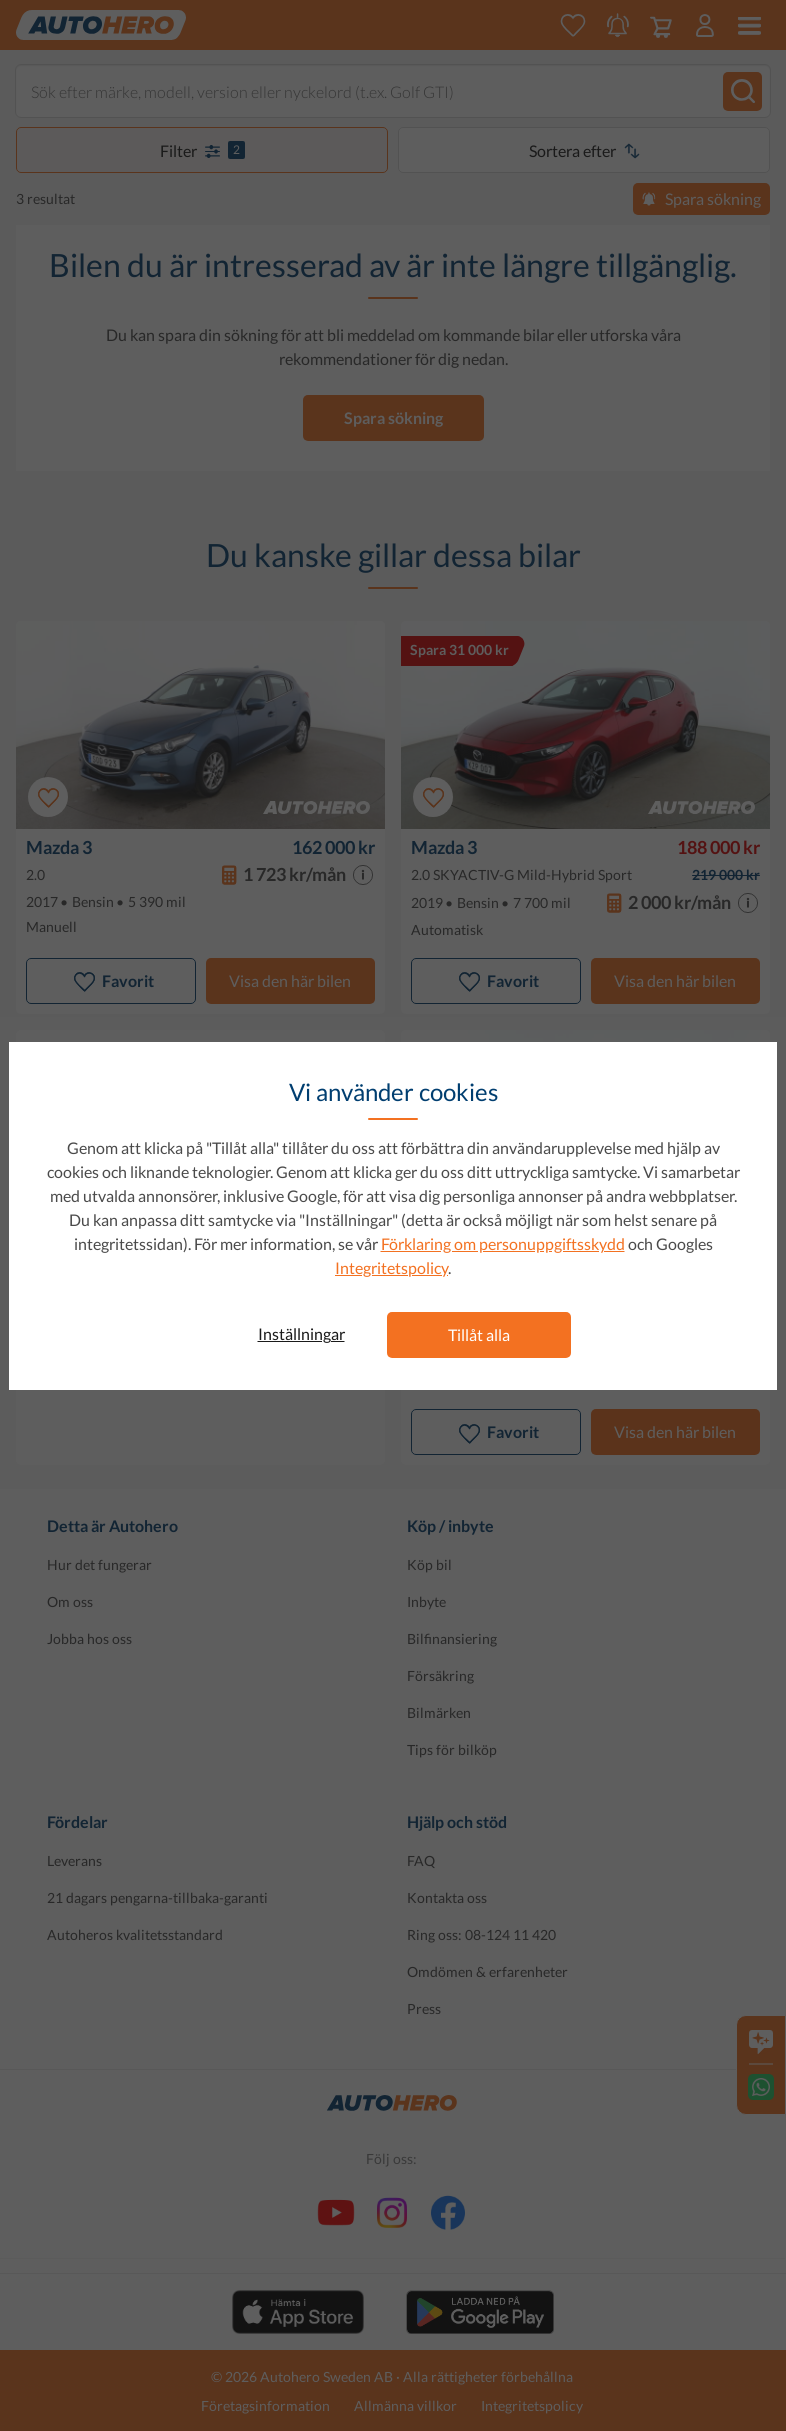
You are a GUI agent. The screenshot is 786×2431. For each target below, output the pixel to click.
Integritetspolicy (391, 1267)
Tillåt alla (479, 1334)
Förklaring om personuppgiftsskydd (503, 1243)
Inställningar (301, 1333)
